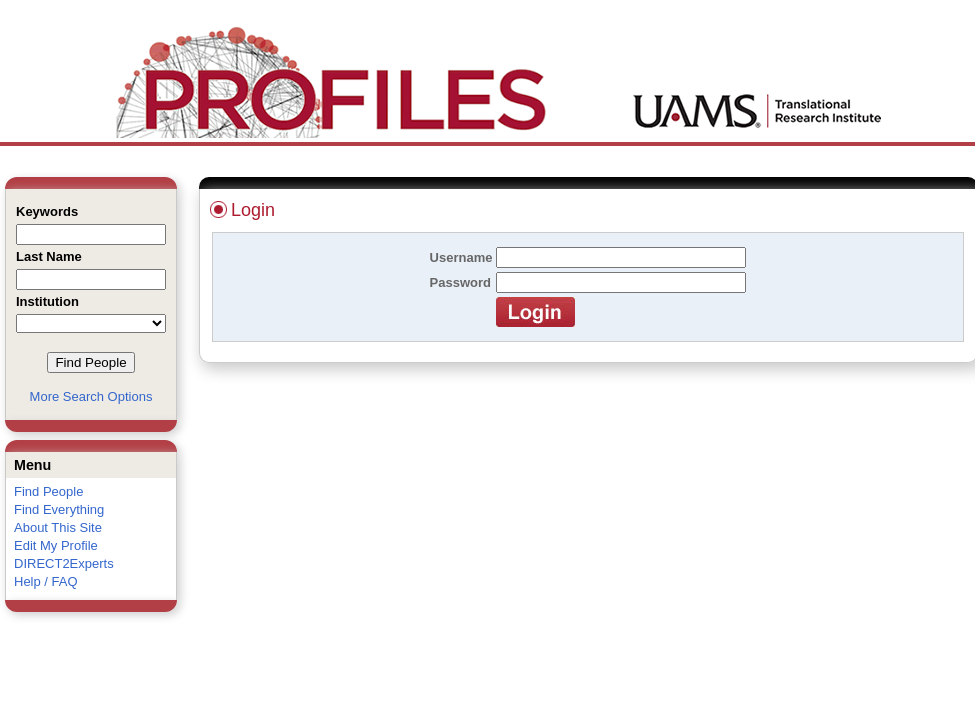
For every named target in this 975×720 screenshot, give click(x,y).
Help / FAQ (46, 581)
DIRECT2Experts (64, 563)
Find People (48, 491)
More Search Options (91, 396)
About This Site (58, 527)
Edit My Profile (56, 545)
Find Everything (59, 509)
